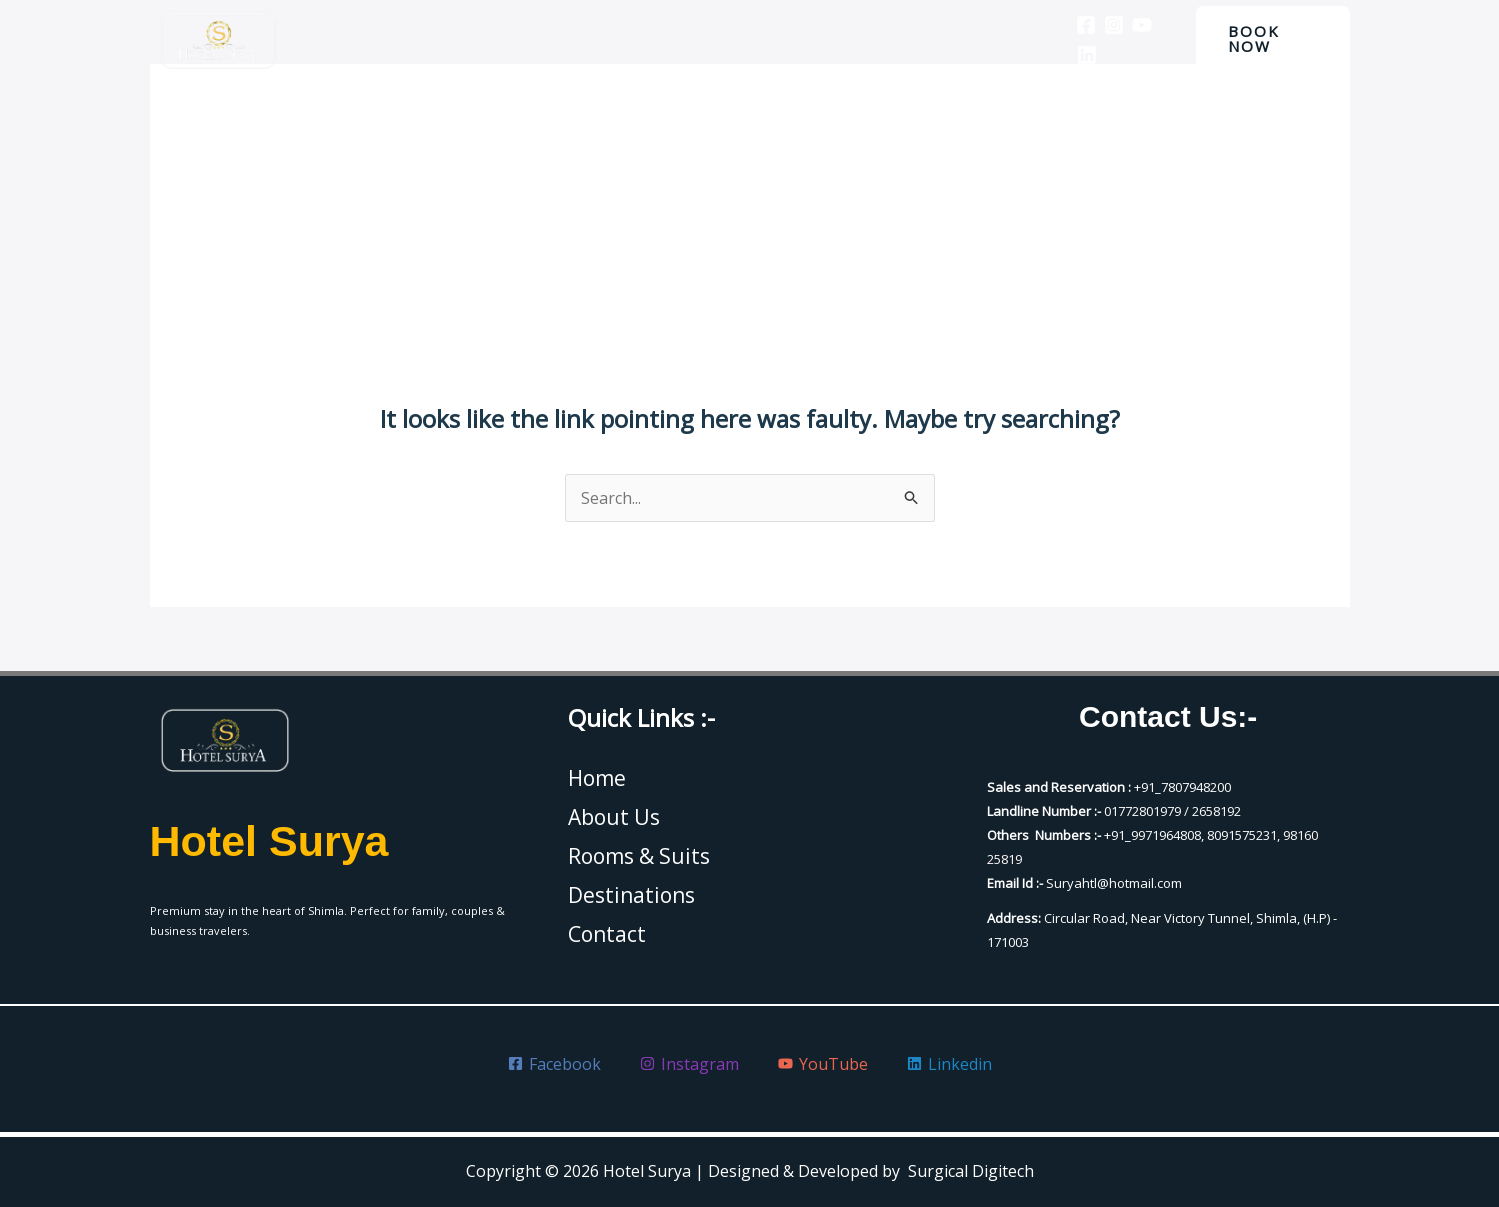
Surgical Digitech (971, 1171)
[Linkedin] (1072, 55)
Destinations (864, 39)
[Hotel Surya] (218, 39)
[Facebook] (1071, 25)
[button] (1268, 39)
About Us (609, 39)
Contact (973, 39)
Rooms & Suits (730, 39)
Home (519, 39)
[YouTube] (1127, 25)
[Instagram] (1099, 25)
